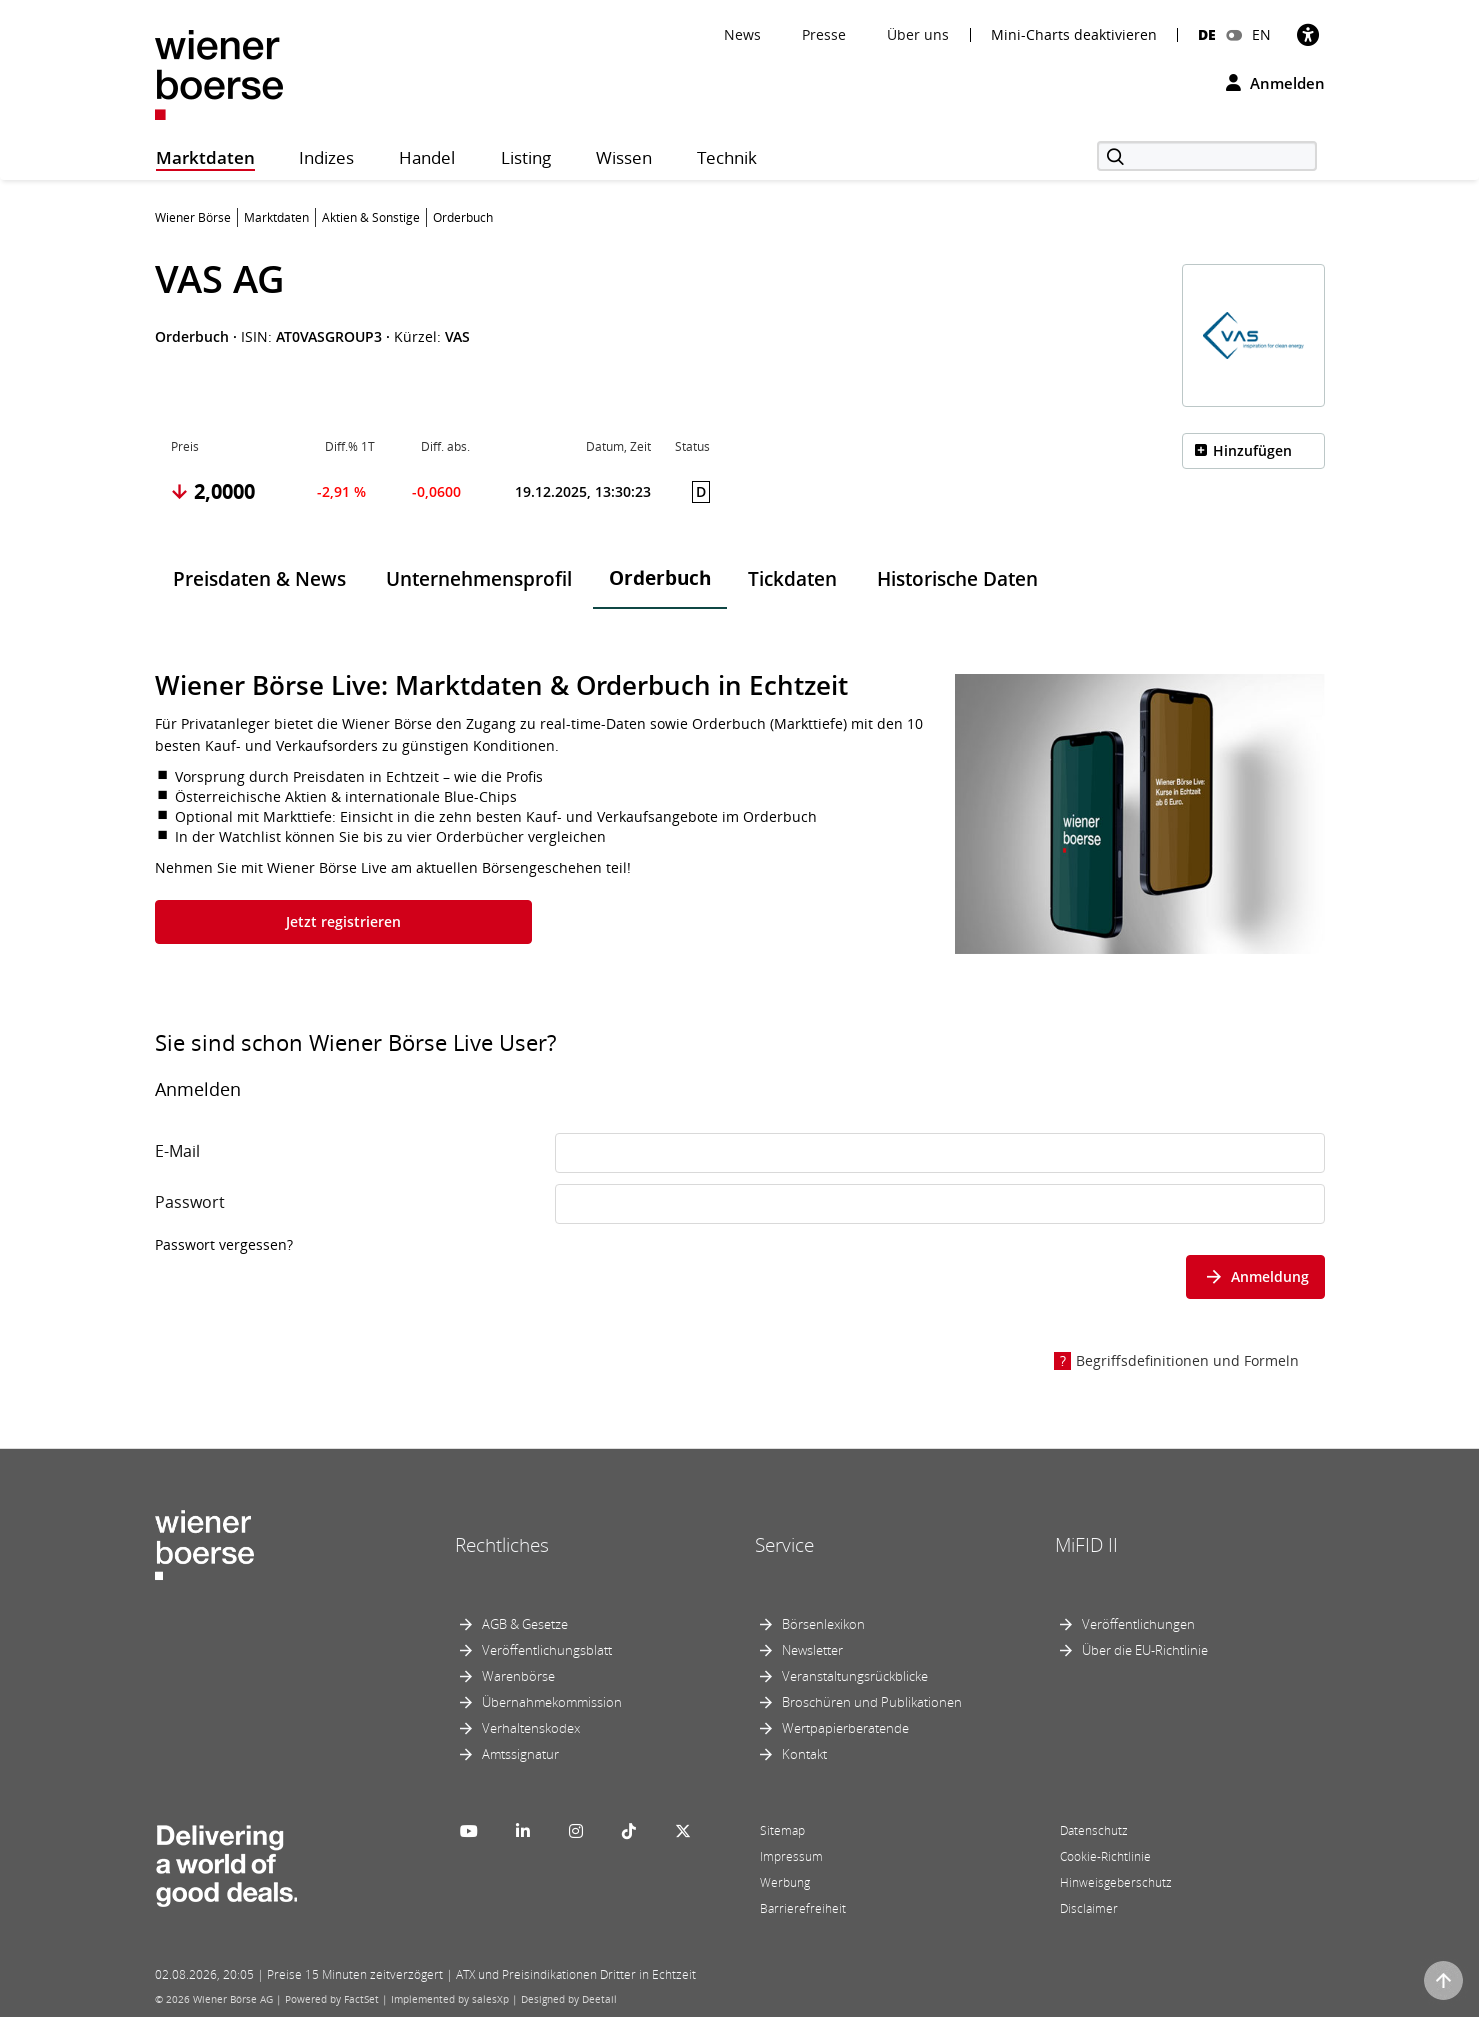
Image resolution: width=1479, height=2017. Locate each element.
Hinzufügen (1252, 450)
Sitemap (782, 1830)
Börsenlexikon (823, 1624)
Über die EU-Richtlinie (1145, 1650)
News (742, 34)
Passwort (190, 1202)
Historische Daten (957, 579)
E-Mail (177, 1151)
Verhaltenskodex (531, 1728)
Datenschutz (1094, 1830)
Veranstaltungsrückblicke (855, 1676)
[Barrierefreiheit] (1308, 34)
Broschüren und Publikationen (872, 1702)
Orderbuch (660, 578)
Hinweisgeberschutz (1116, 1882)
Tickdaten (792, 579)
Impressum (791, 1856)
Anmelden (1275, 83)
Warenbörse (518, 1676)
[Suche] (1207, 156)
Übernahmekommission (552, 1702)
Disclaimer (1089, 1908)
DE (1207, 34)
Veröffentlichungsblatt (547, 1650)
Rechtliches (502, 1545)
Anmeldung (1255, 1276)
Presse (824, 34)
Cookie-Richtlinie (1105, 1856)
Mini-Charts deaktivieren (1074, 35)
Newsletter (812, 1650)
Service (784, 1545)
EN (1261, 34)
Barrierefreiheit (803, 1908)
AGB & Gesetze (525, 1624)
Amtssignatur (520, 1754)
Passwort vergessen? (224, 1244)
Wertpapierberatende (845, 1728)
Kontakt (804, 1754)
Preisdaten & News (259, 579)
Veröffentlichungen (1138, 1624)
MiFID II (1086, 1545)
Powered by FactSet (332, 1999)
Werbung (785, 1882)
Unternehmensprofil (479, 579)
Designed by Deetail (569, 1999)
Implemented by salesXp (450, 1999)
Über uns (918, 34)
